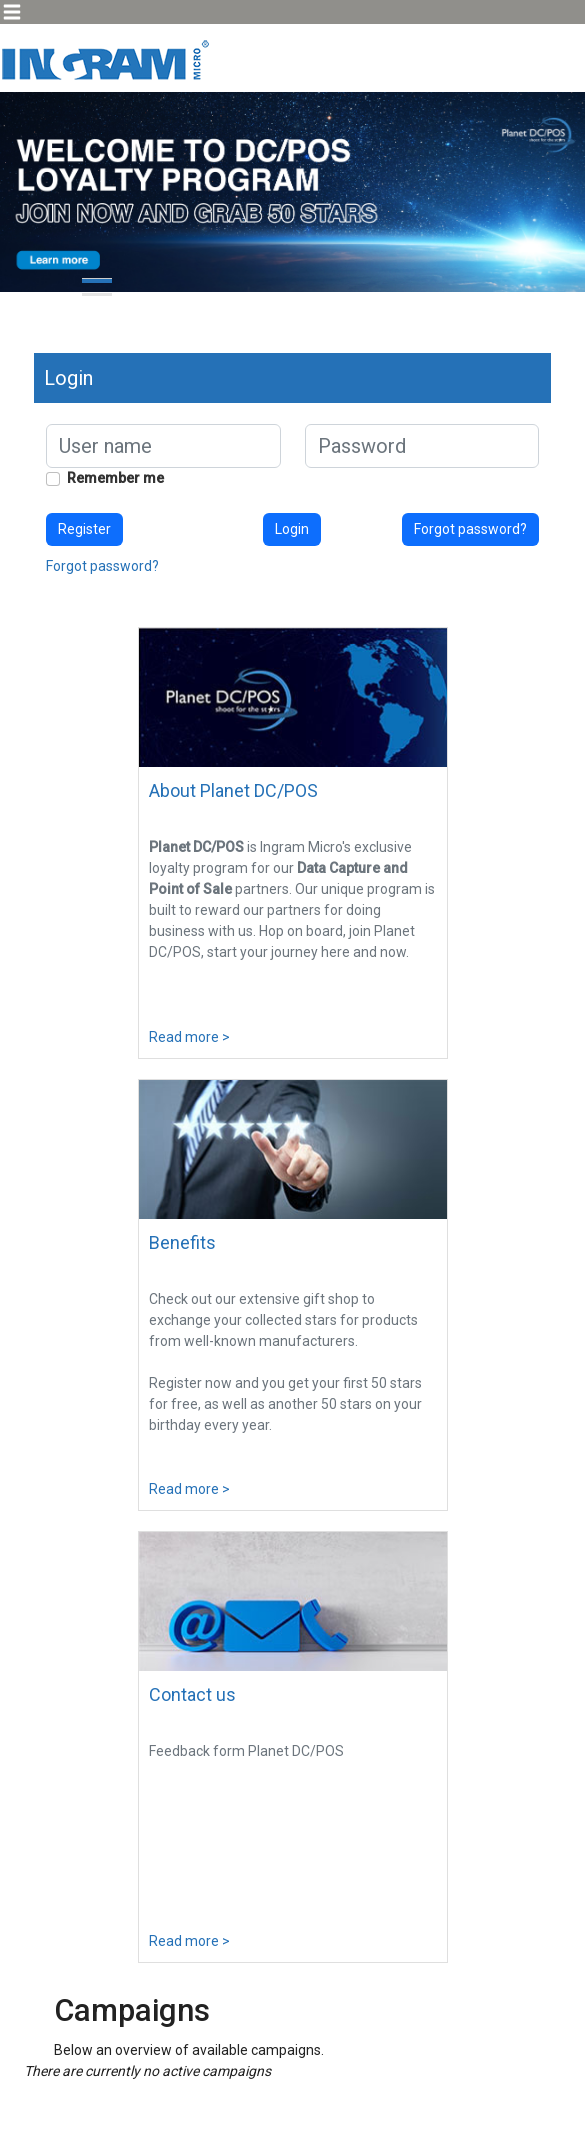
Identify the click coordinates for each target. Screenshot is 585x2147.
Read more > (189, 1037)
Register (84, 529)
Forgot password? (470, 529)
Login (292, 529)
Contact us (192, 1694)
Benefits (182, 1242)
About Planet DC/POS (233, 790)
